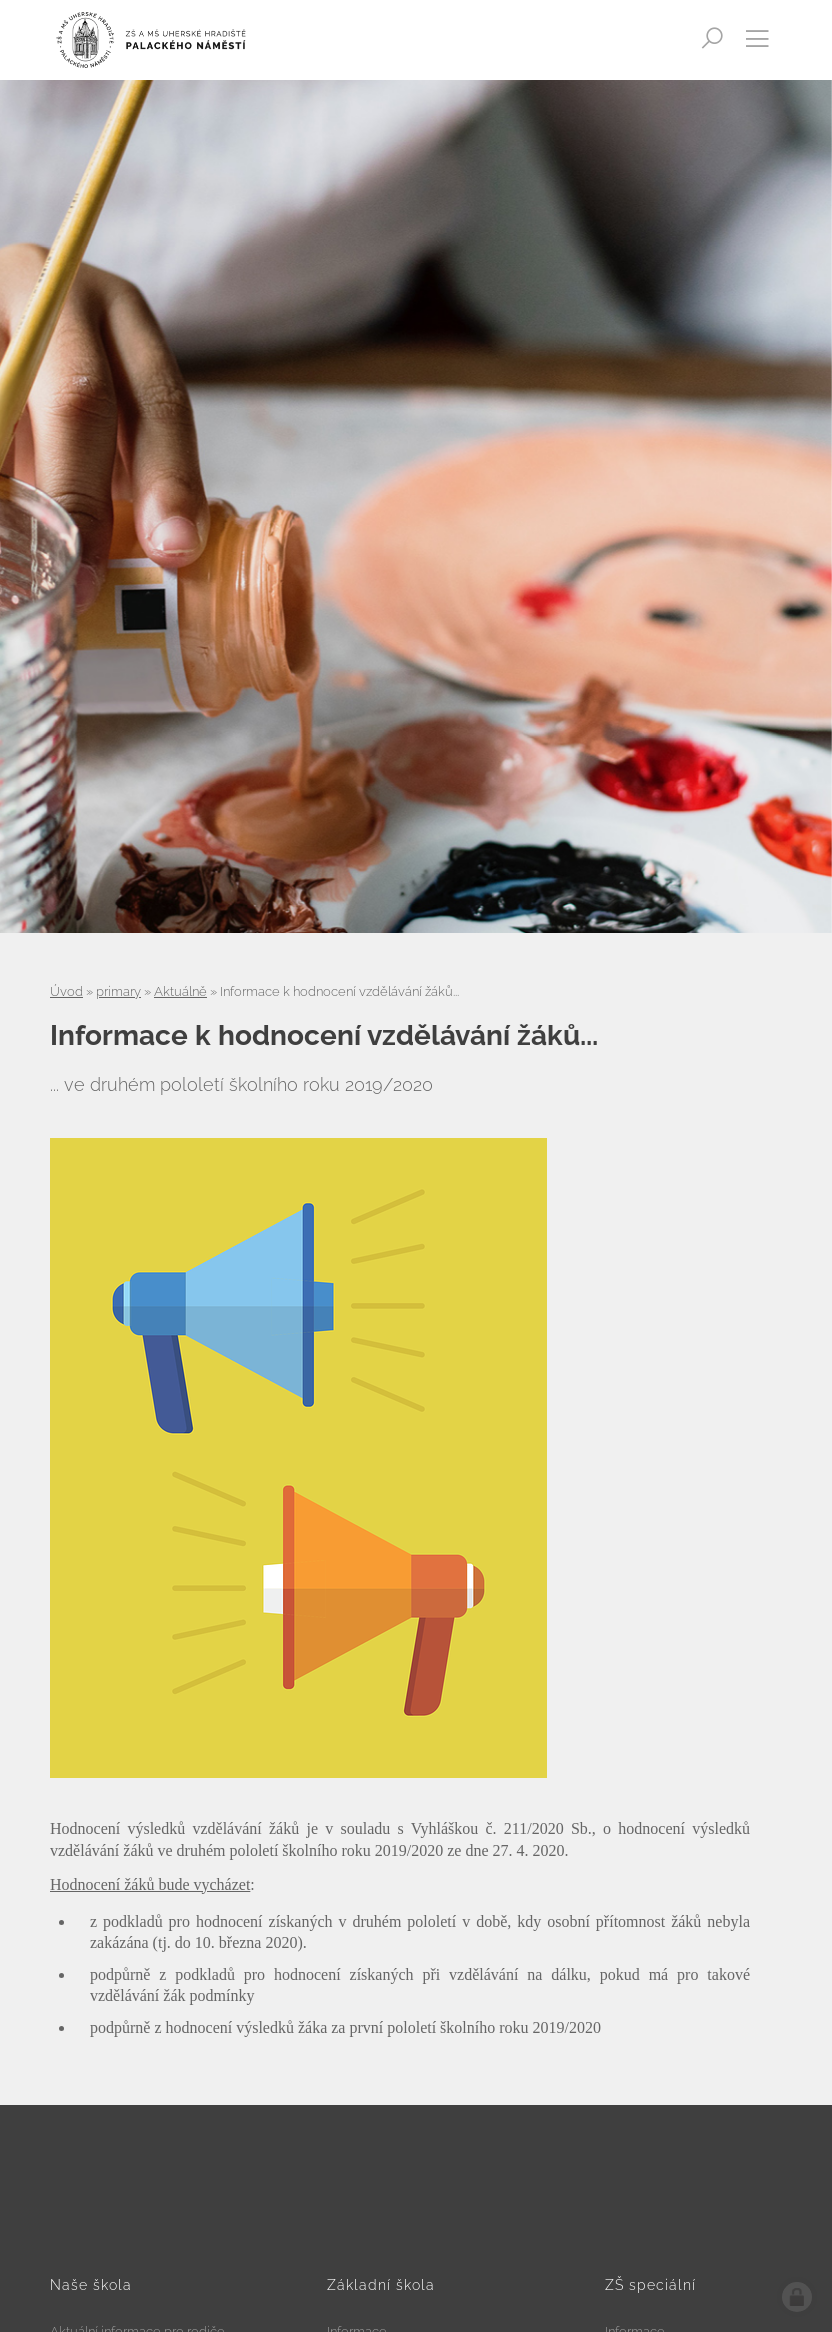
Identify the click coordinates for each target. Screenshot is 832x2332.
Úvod (66, 991)
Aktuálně (180, 991)
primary (118, 991)
